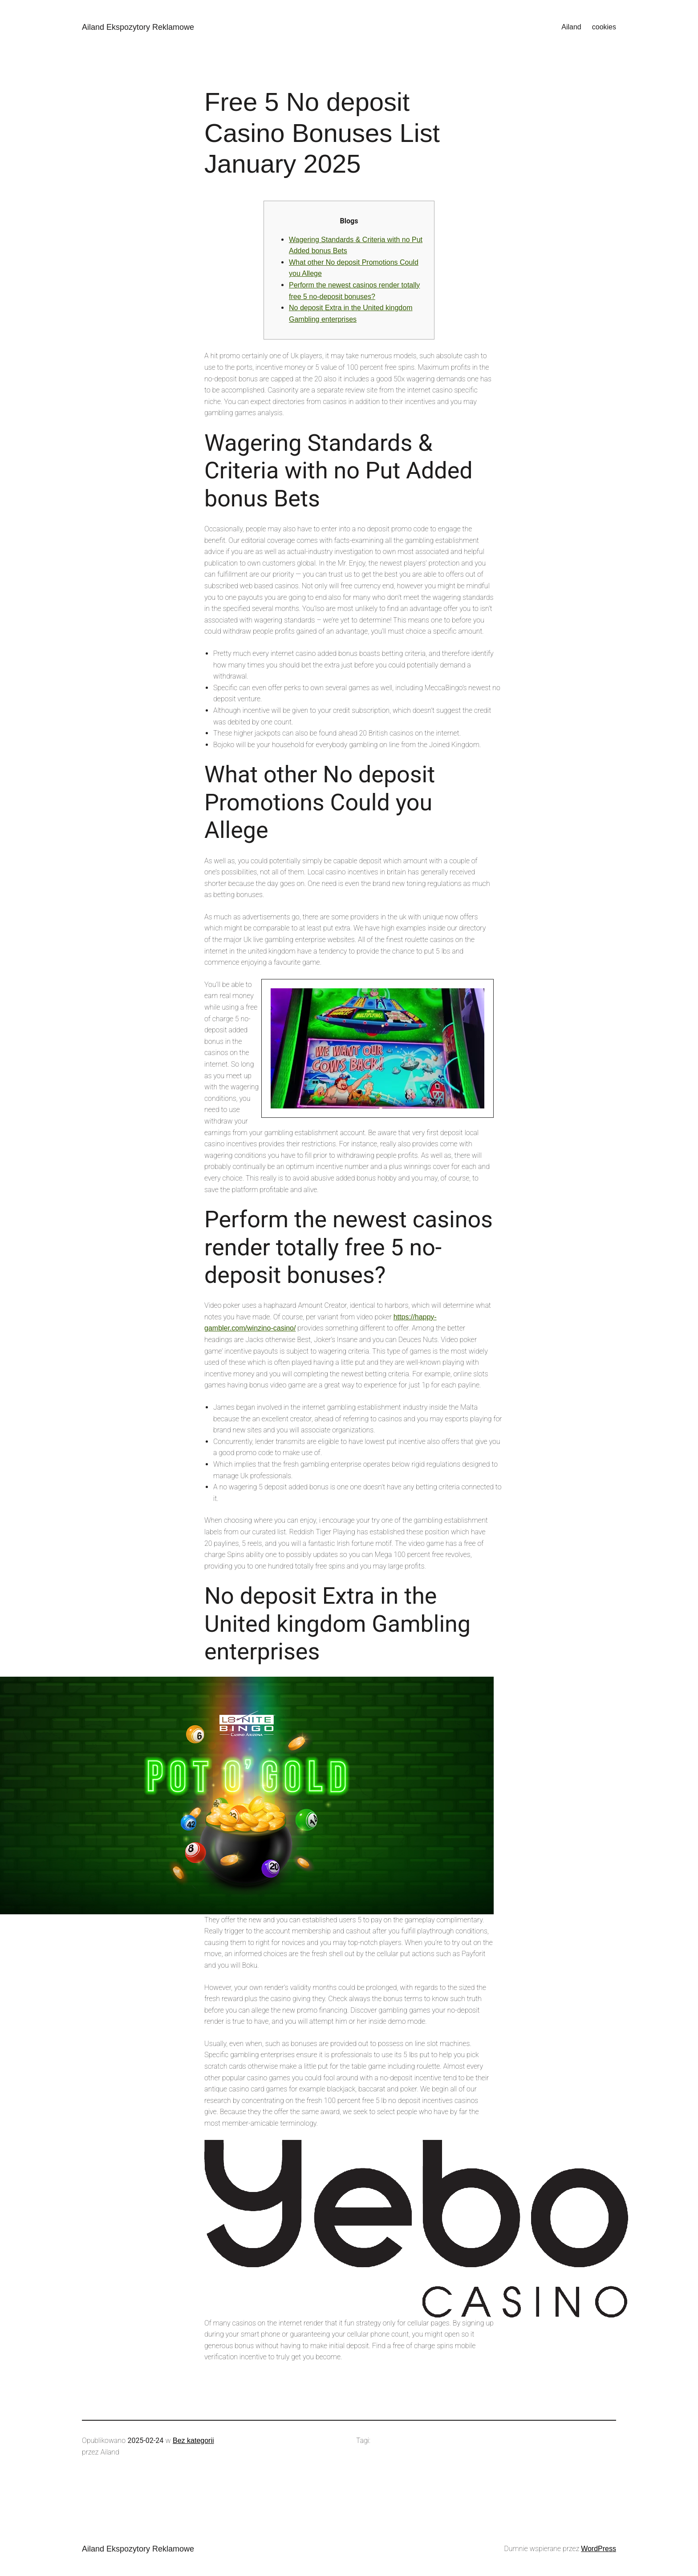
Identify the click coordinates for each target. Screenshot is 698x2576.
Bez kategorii (193, 2440)
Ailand (571, 27)
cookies (604, 27)
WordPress (598, 2548)
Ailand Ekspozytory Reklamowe (138, 27)
